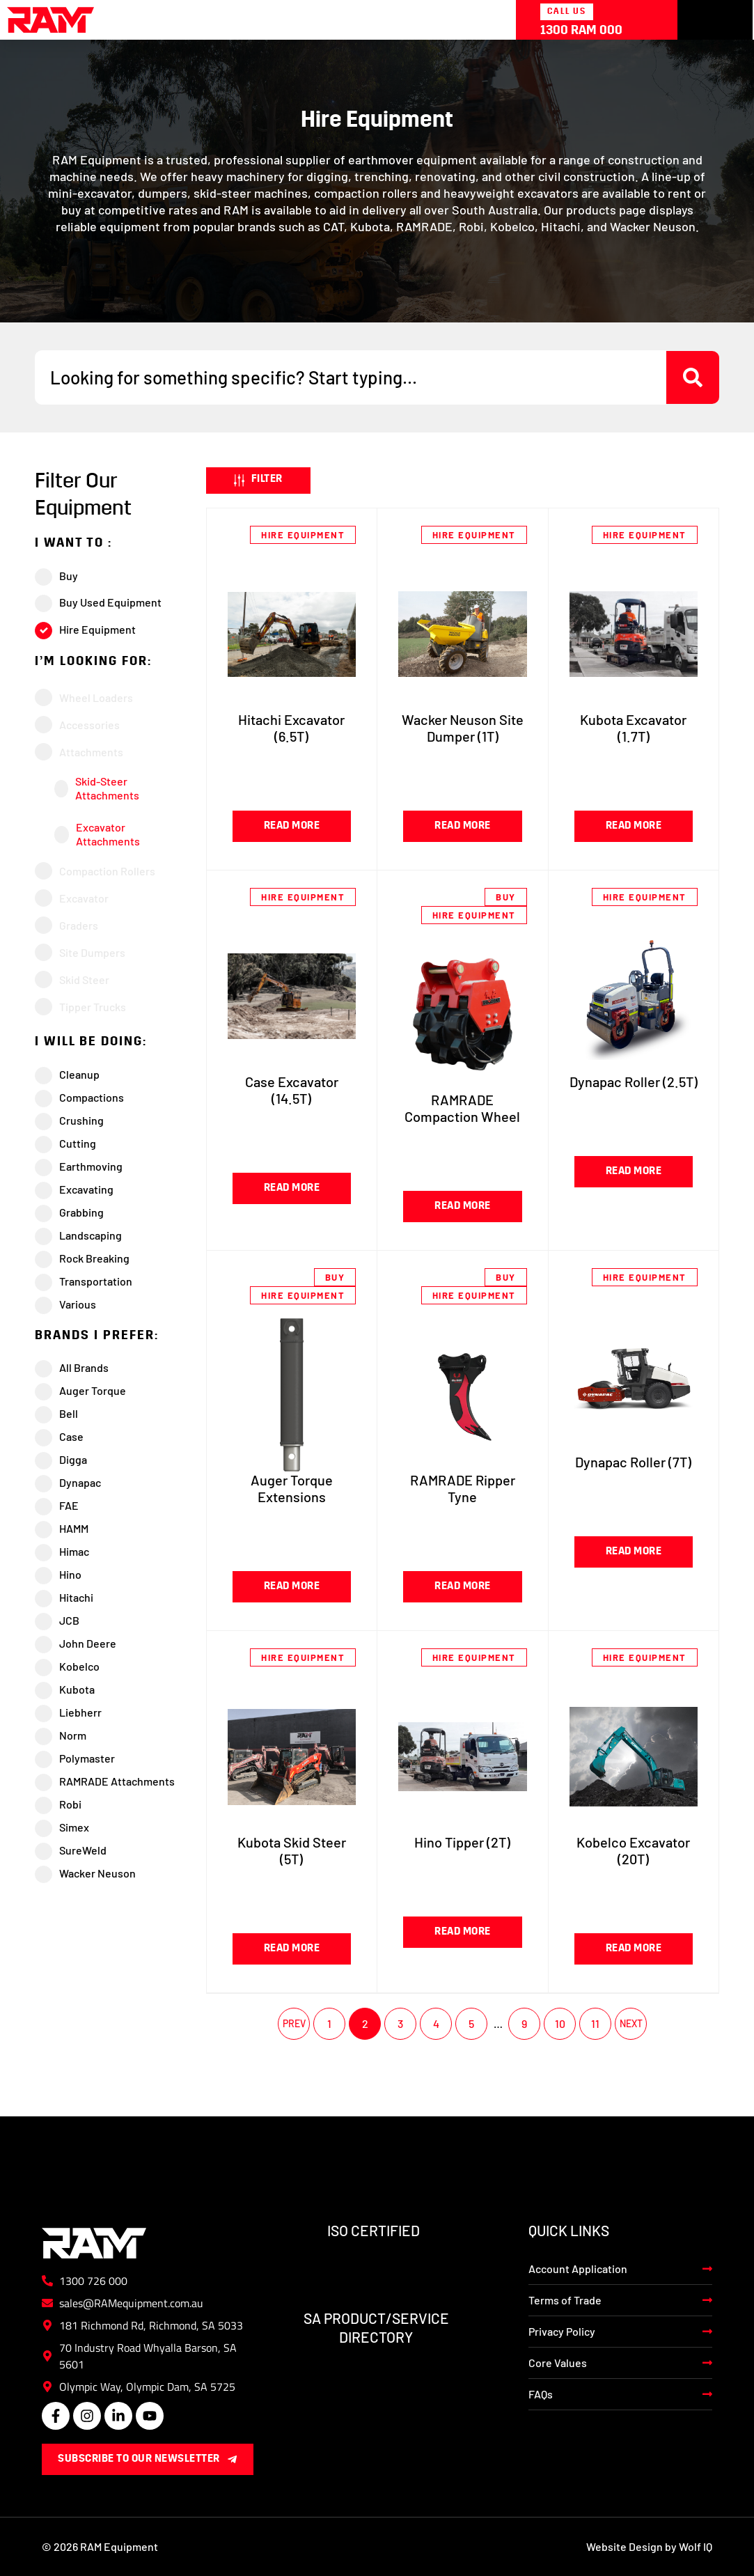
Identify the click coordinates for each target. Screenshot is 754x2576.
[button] (258, 480)
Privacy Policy (561, 2331)
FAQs (540, 2394)
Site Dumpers (92, 952)
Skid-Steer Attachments (107, 788)
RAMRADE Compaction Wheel (462, 1108)
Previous (294, 2024)
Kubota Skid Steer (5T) (291, 1850)
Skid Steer (84, 979)
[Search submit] (692, 377)
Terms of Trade (565, 2299)
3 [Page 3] (400, 2023)
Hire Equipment (303, 534)
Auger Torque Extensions (292, 1488)
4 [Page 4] (436, 2023)
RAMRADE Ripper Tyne (462, 1488)
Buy (506, 897)
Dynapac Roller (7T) (633, 1461)
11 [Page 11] (595, 2023)
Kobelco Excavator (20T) (633, 1850)
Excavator (84, 898)
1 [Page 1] (329, 2023)
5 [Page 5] (471, 2023)
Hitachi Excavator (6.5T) (291, 727)
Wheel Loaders (96, 697)
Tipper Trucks (92, 1006)
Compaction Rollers (107, 870)
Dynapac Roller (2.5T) (634, 1081)
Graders (78, 925)
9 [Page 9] (524, 2023)
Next (631, 2024)
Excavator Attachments (108, 834)
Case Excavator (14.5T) (291, 1090)
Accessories (89, 724)
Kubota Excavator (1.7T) (633, 727)
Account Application (577, 2268)
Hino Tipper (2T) (462, 1842)
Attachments (91, 751)
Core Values (557, 2362)
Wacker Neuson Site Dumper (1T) (463, 727)
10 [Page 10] (560, 2023)
